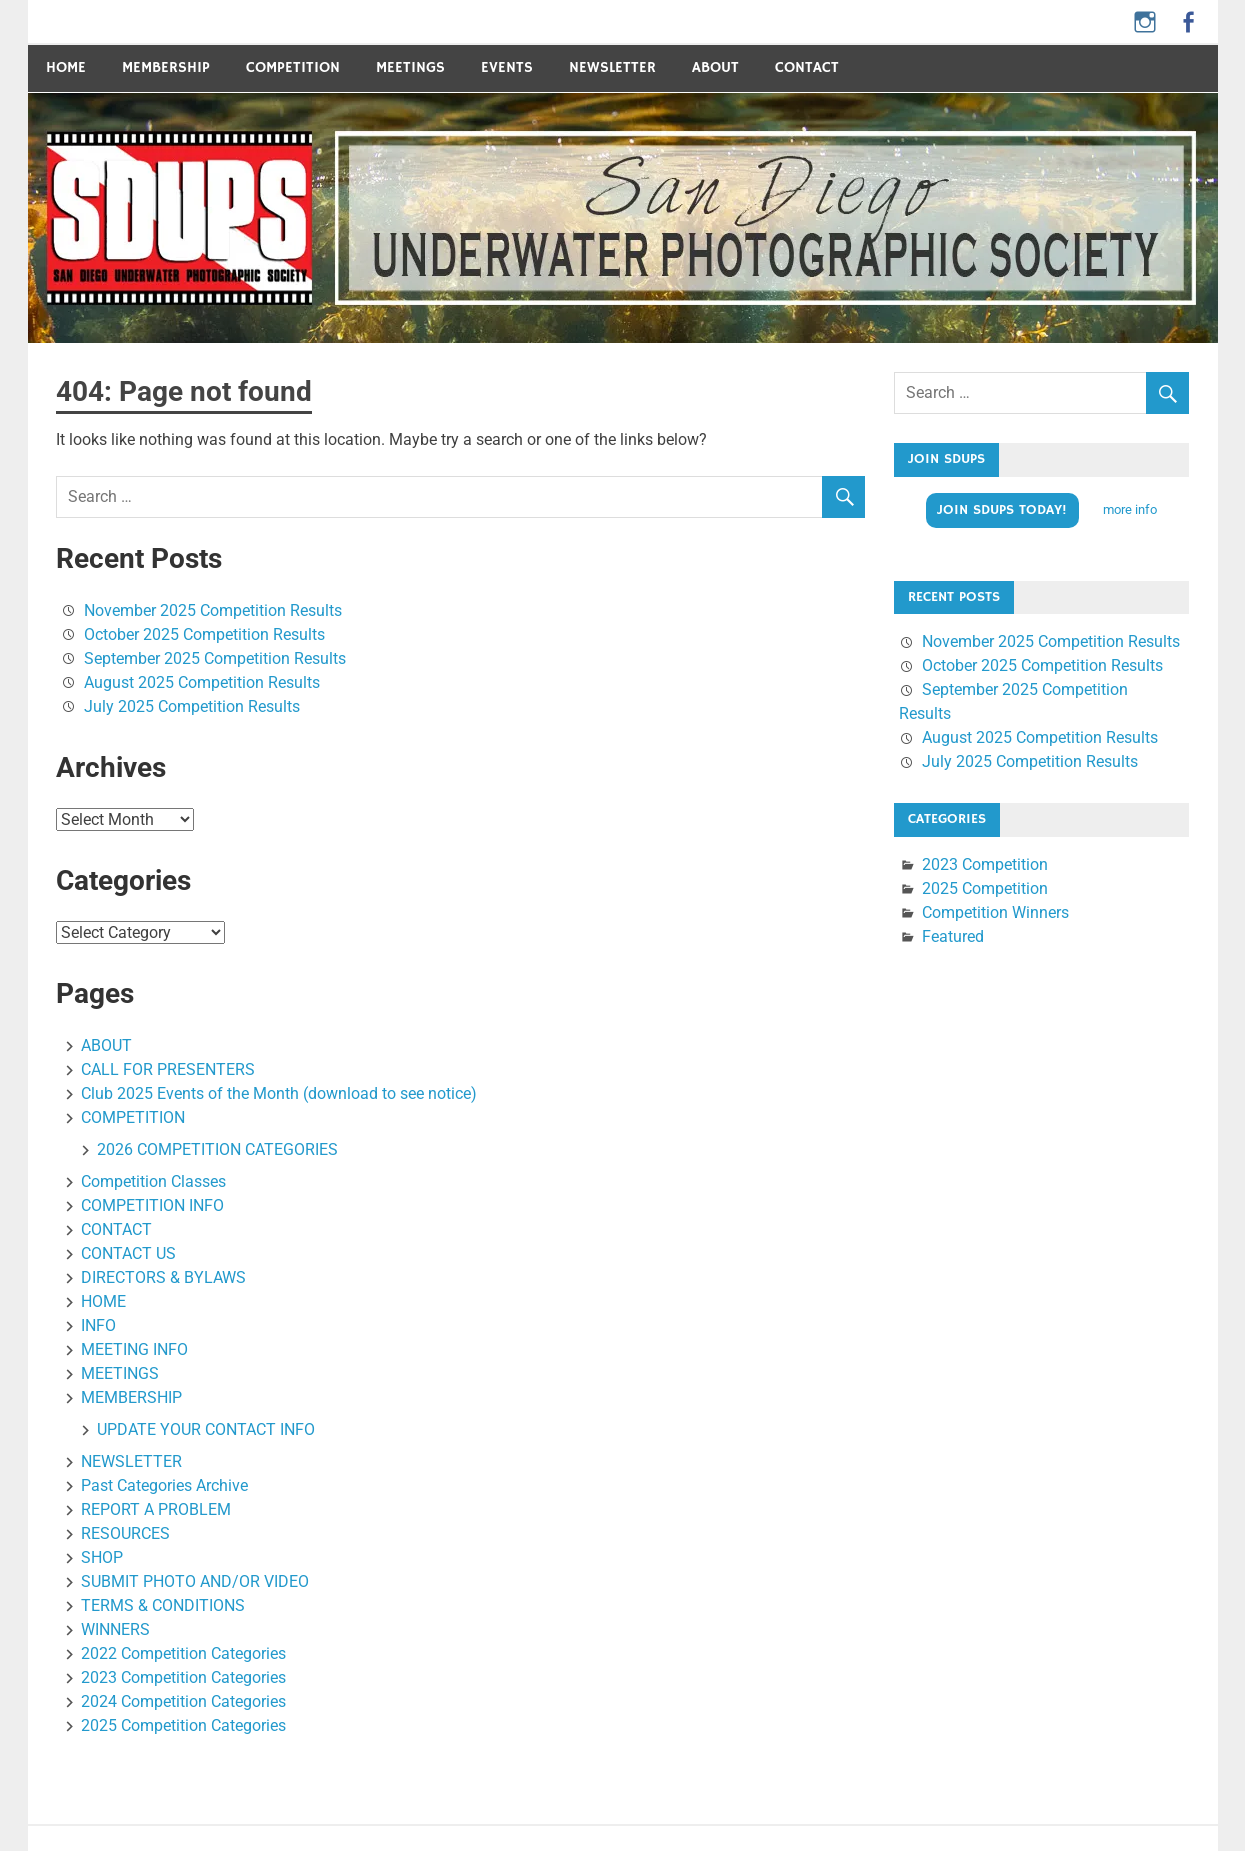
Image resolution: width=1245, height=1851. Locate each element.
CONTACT (807, 67)
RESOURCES (125, 1533)
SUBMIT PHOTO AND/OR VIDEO (195, 1581)
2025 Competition (985, 888)
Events (507, 67)
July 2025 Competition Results (192, 706)
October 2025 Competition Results (204, 634)
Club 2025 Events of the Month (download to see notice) (279, 1093)
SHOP (102, 1557)
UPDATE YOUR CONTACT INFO (206, 1429)
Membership (166, 67)
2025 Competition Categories (183, 1725)
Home (66, 67)
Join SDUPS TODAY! (1002, 510)
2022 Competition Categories (183, 1653)
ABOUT (715, 67)
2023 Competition (985, 864)
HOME (103, 1301)
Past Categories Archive (164, 1485)
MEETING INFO (134, 1349)
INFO (98, 1325)
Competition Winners (995, 912)
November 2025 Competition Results (213, 610)
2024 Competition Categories (183, 1701)
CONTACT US (128, 1253)
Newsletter (612, 67)
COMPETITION (293, 67)
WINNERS (115, 1629)
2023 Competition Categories (183, 1677)
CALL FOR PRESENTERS (168, 1069)
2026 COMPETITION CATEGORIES (217, 1149)
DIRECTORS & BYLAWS (163, 1277)
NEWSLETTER (131, 1461)
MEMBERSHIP (131, 1397)
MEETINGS (410, 67)
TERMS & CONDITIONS (163, 1605)
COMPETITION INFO (152, 1205)
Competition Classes (153, 1181)
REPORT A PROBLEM (156, 1509)
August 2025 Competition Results (202, 682)
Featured (953, 936)
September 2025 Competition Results (215, 658)
